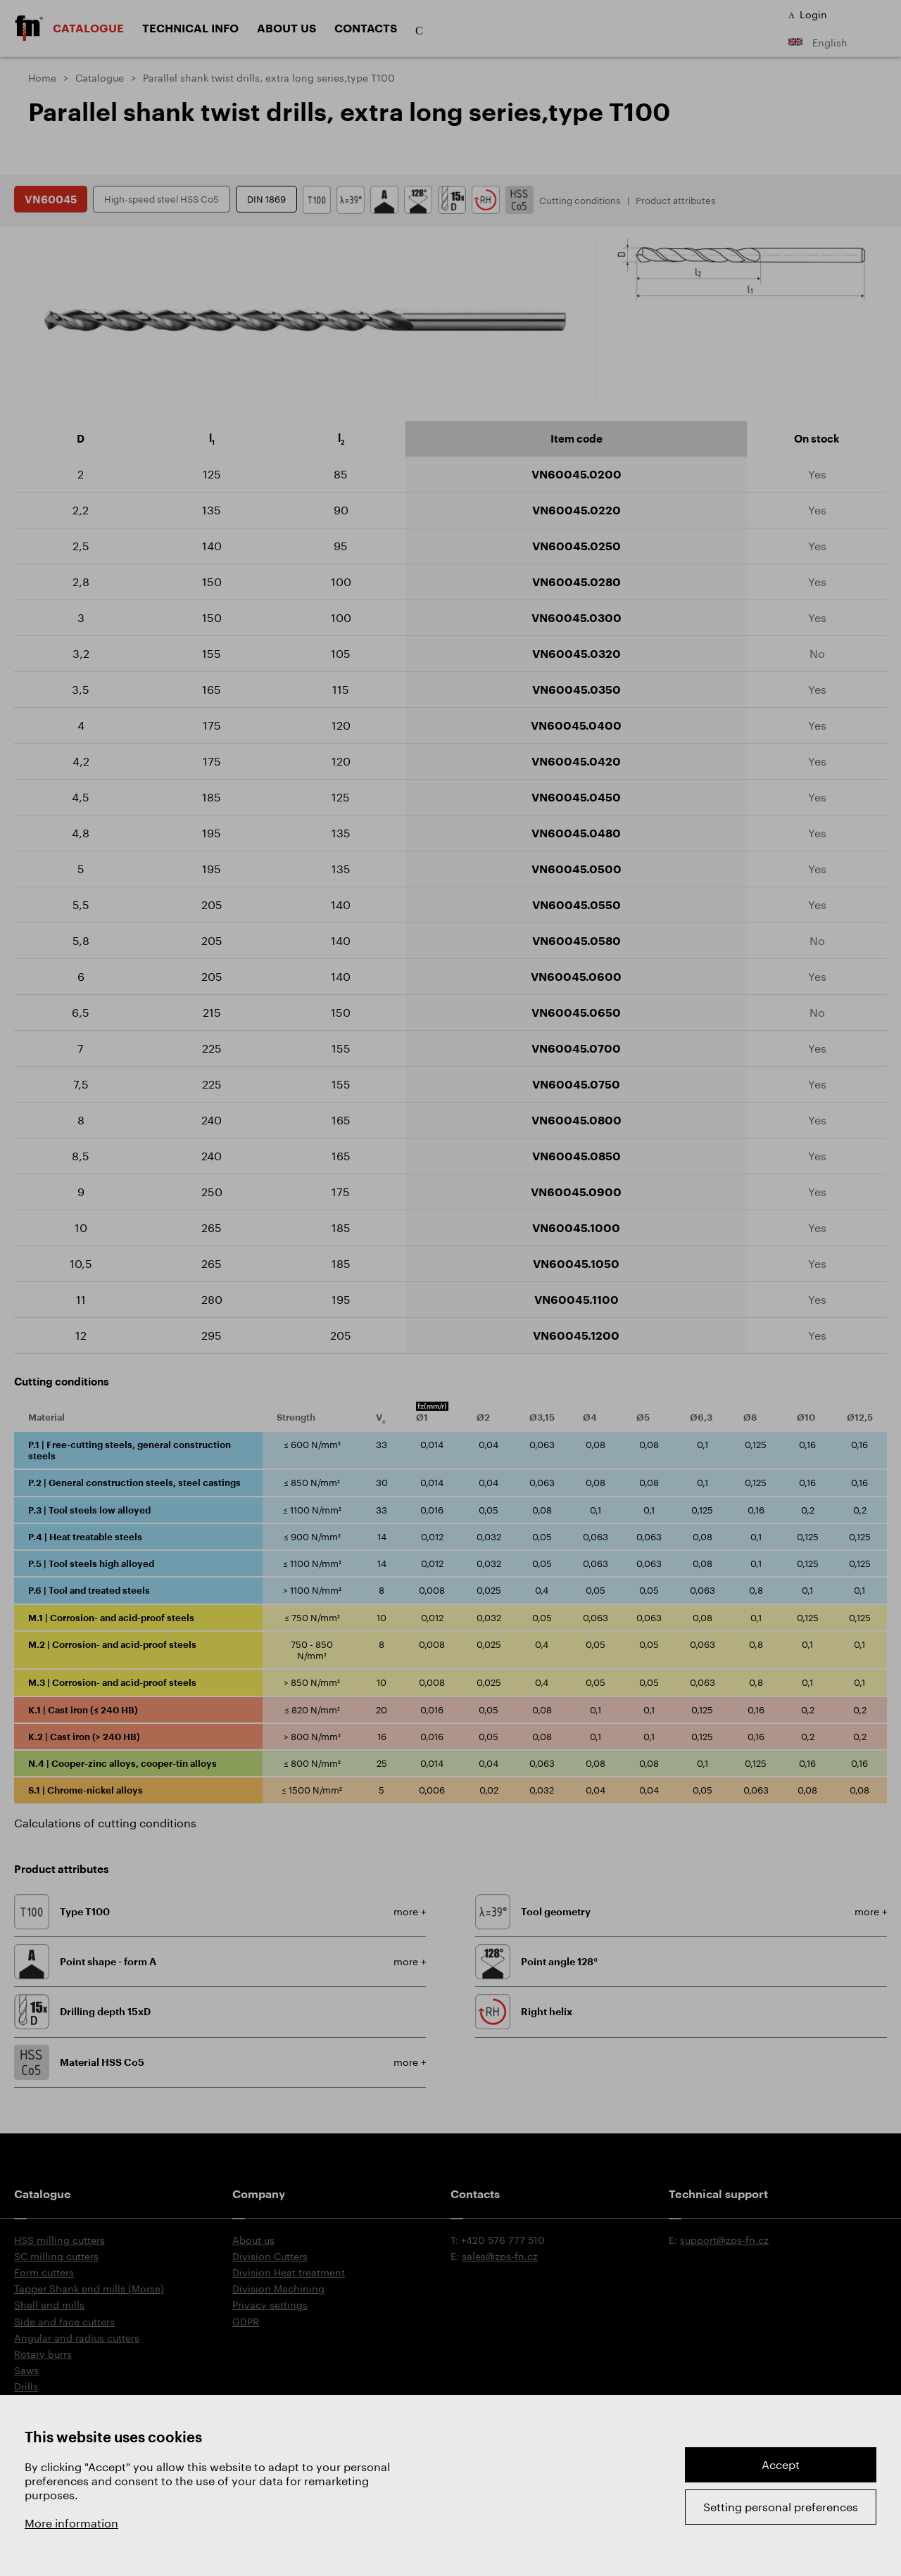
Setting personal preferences (780, 2506)
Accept (781, 2464)
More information (71, 2523)
